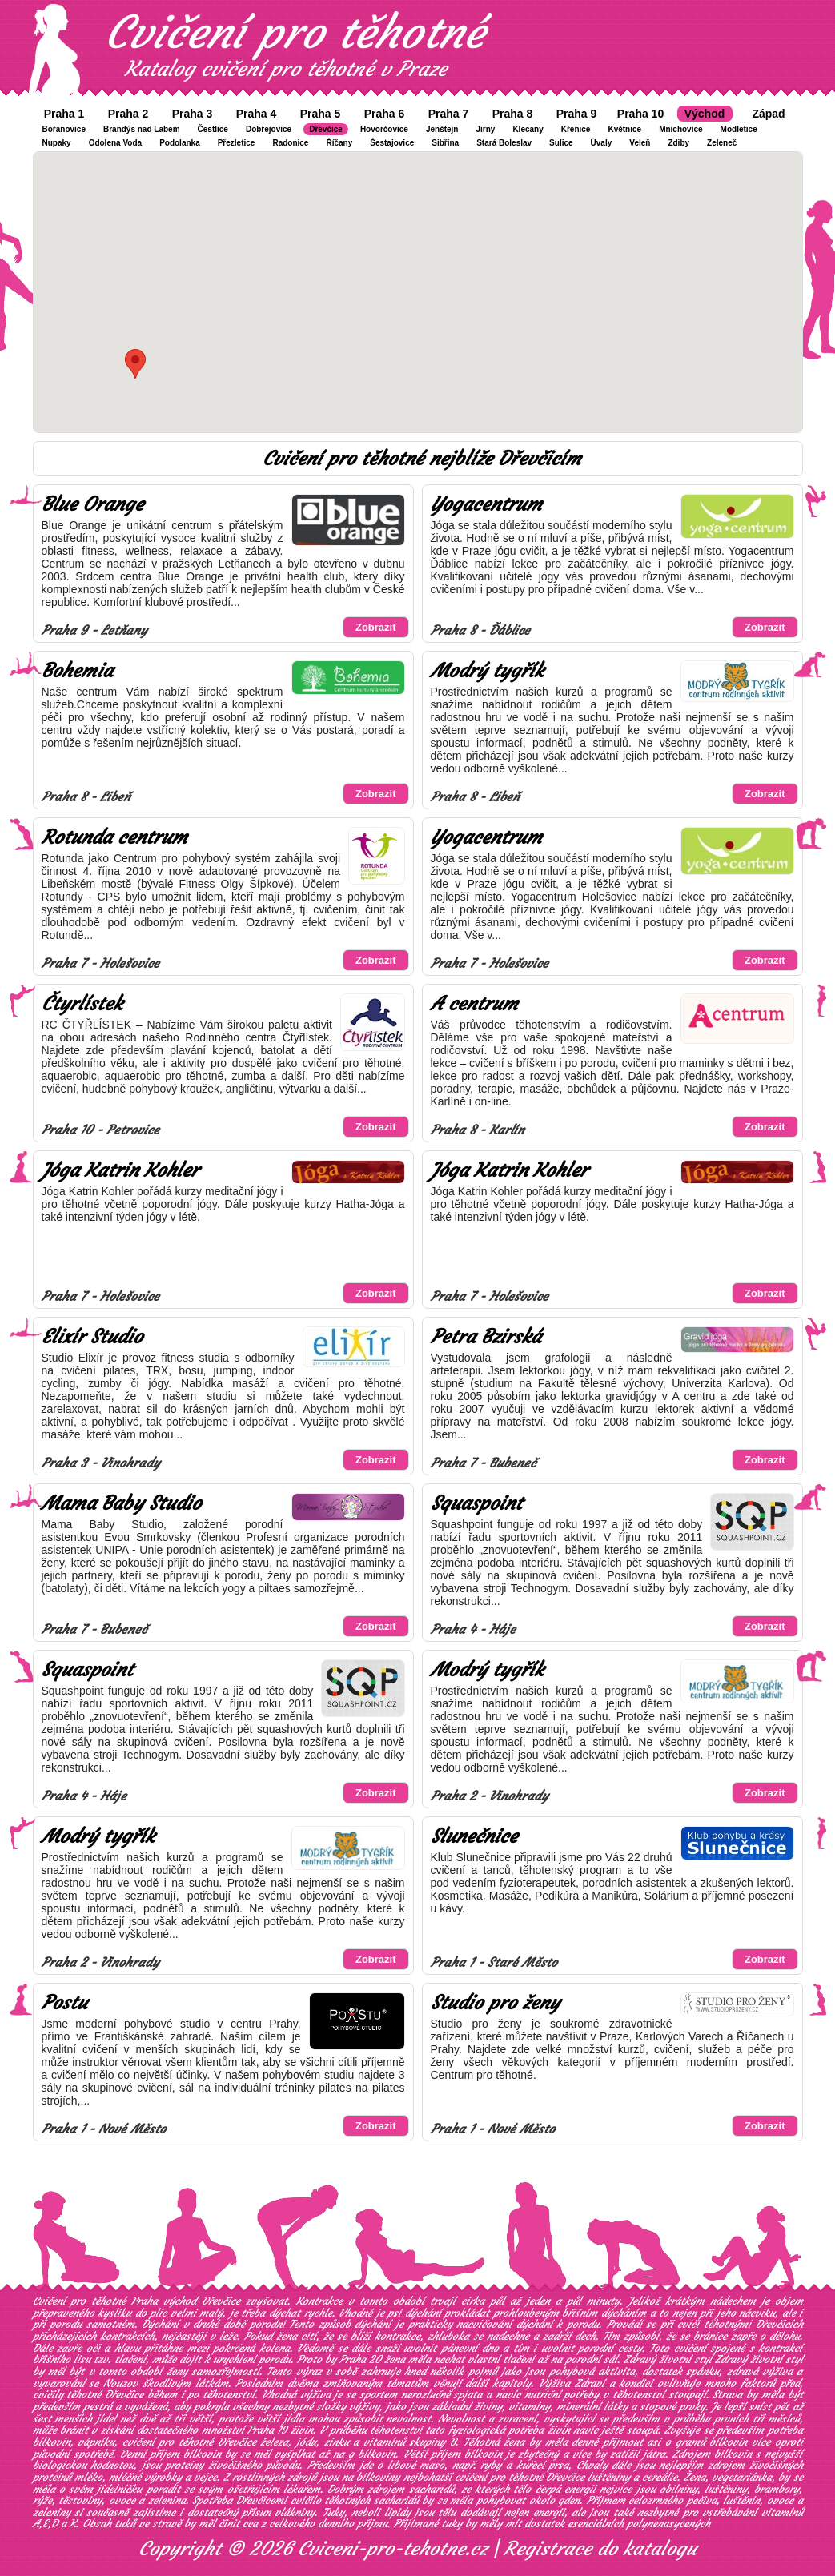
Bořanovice (64, 129)
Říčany (339, 142)
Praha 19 (267, 2430)
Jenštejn (442, 129)
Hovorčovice (384, 129)
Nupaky (56, 142)
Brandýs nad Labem (141, 129)
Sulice (560, 142)
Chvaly (592, 2465)
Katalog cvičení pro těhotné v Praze (286, 69)
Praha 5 (320, 113)
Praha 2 (128, 113)
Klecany (527, 129)
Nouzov (120, 2383)
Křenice (576, 129)
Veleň (639, 142)
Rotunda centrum (114, 837)
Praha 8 (512, 113)
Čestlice (213, 129)
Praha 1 (64, 113)
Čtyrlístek (82, 1004)
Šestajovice (392, 142)
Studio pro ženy (495, 2003)
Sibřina (445, 142)
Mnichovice (680, 129)
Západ (768, 113)
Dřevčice (326, 129)
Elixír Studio (92, 1337)
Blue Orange (92, 504)
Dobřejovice (268, 129)
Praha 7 (448, 113)
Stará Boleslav (504, 142)
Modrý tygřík (487, 671)
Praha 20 (360, 2359)
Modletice (739, 129)
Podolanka (179, 142)
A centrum (474, 1004)
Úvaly (601, 142)
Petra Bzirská (486, 1337)
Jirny (485, 129)
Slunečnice (474, 1836)
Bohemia (77, 671)
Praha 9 (576, 113)
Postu (64, 2003)
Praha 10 (640, 113)
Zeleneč (722, 142)
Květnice (624, 129)
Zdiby (678, 142)
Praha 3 (192, 113)
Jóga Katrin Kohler (120, 1170)
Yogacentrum (486, 504)
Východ (704, 113)
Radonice (290, 142)
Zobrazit (375, 627)
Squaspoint (476, 1503)
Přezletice (236, 142)
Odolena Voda (116, 142)
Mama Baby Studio (121, 1503)
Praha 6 (384, 113)
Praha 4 (256, 113)
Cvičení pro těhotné (294, 32)
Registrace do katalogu (600, 2549)
